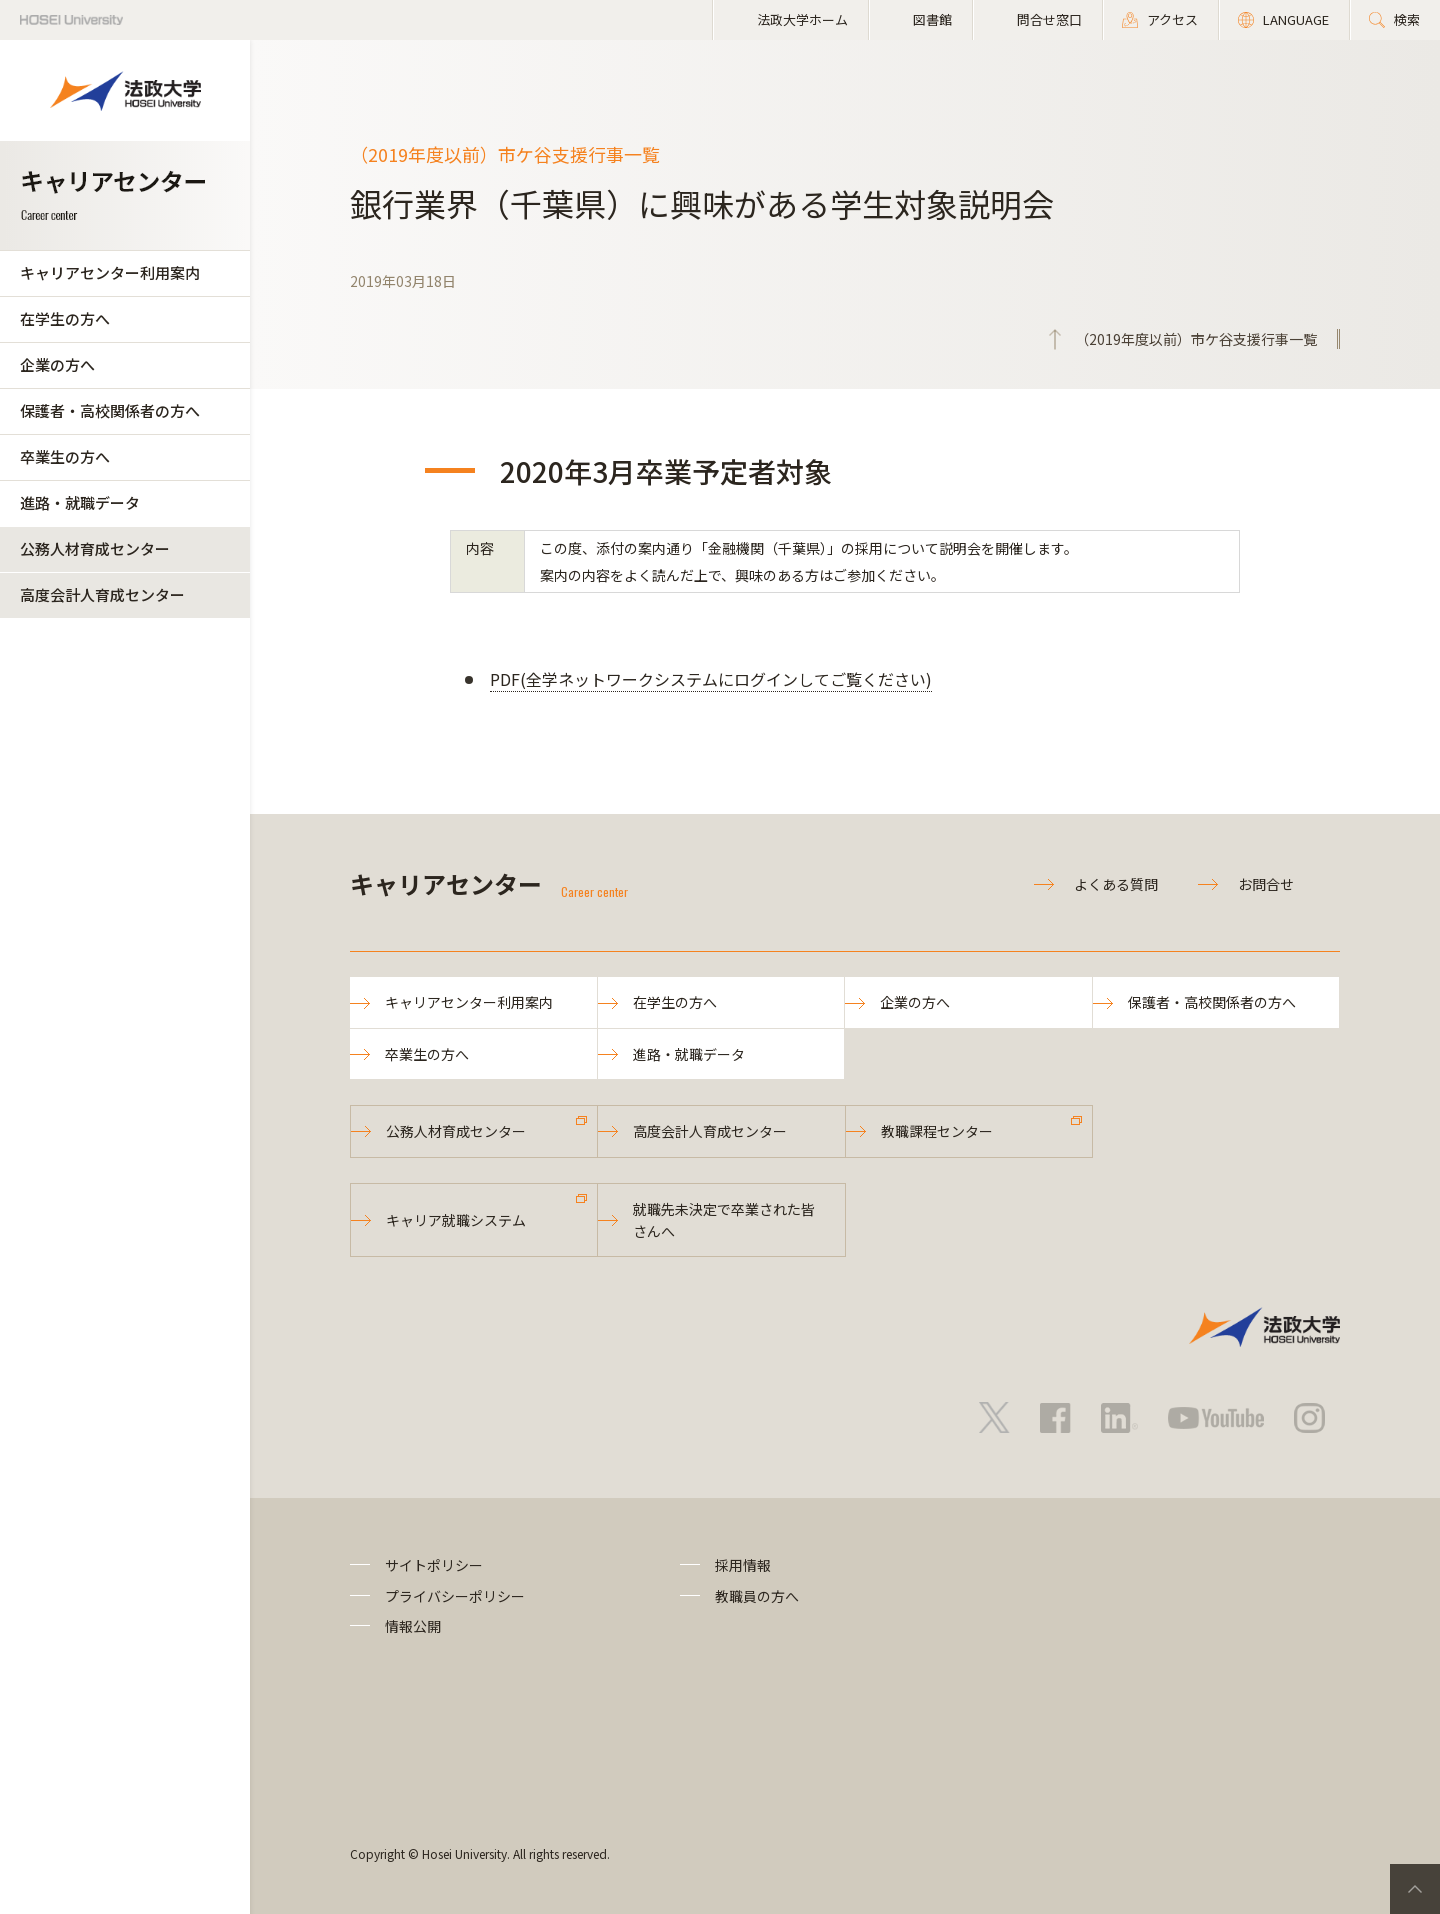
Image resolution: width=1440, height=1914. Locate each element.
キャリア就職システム (456, 1220)
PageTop (1415, 1889)
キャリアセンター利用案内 (110, 272)
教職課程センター (937, 1131)
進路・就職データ (80, 502)
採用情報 (743, 1565)
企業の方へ (57, 364)
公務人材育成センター (95, 548)
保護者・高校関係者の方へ (110, 410)
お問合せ (1266, 884)
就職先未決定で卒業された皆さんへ (724, 1220)
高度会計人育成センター (102, 594)
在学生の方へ (65, 318)
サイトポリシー (434, 1565)
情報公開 (413, 1626)
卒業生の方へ (65, 456)
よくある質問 (1116, 884)
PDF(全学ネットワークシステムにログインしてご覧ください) (711, 679)
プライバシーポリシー (455, 1596)
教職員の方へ (757, 1596)
